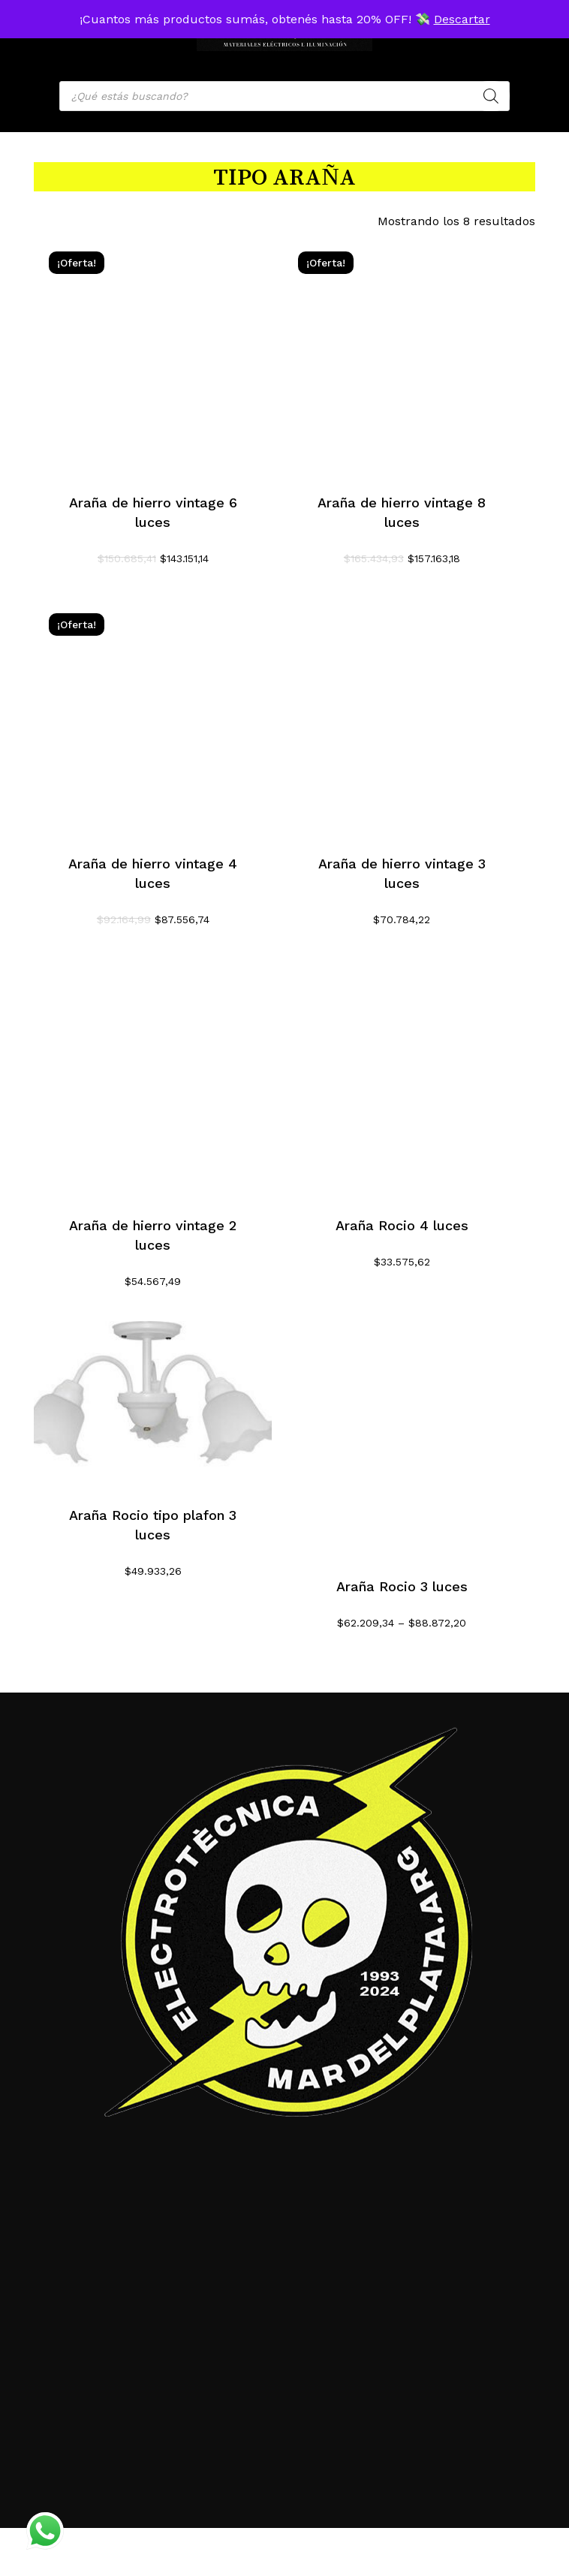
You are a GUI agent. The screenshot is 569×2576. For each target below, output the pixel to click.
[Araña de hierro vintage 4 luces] (153, 717)
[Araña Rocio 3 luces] (402, 1440)
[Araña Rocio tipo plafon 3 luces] (153, 1404)
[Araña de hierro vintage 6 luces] (153, 355)
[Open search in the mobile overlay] (284, 96)
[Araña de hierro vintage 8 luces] (402, 355)
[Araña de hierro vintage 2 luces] (153, 1078)
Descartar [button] (462, 19)
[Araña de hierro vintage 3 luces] (402, 717)
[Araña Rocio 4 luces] (402, 1078)
